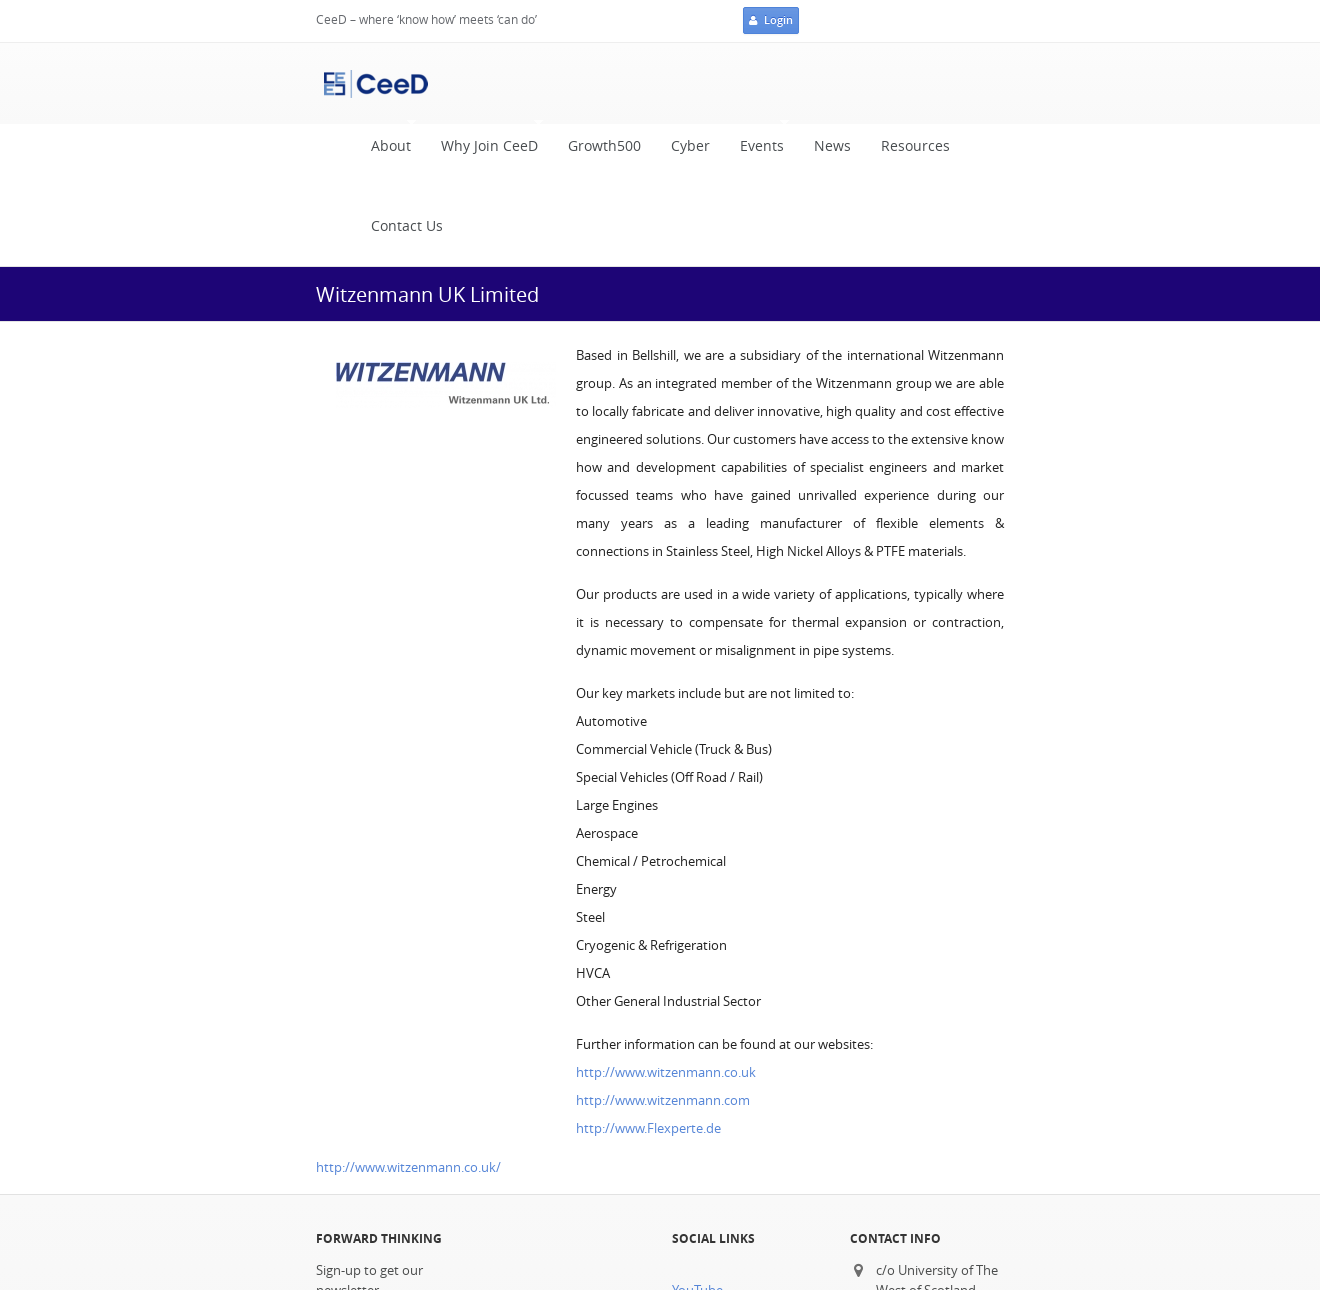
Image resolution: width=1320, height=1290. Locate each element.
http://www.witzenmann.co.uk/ (408, 1167)
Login (771, 21)
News (832, 146)
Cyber (690, 146)
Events (757, 141)
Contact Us (407, 226)
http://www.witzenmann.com (663, 1100)
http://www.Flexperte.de (648, 1128)
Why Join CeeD (484, 141)
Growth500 (604, 146)
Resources (915, 146)
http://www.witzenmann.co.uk (666, 1072)
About (386, 141)
